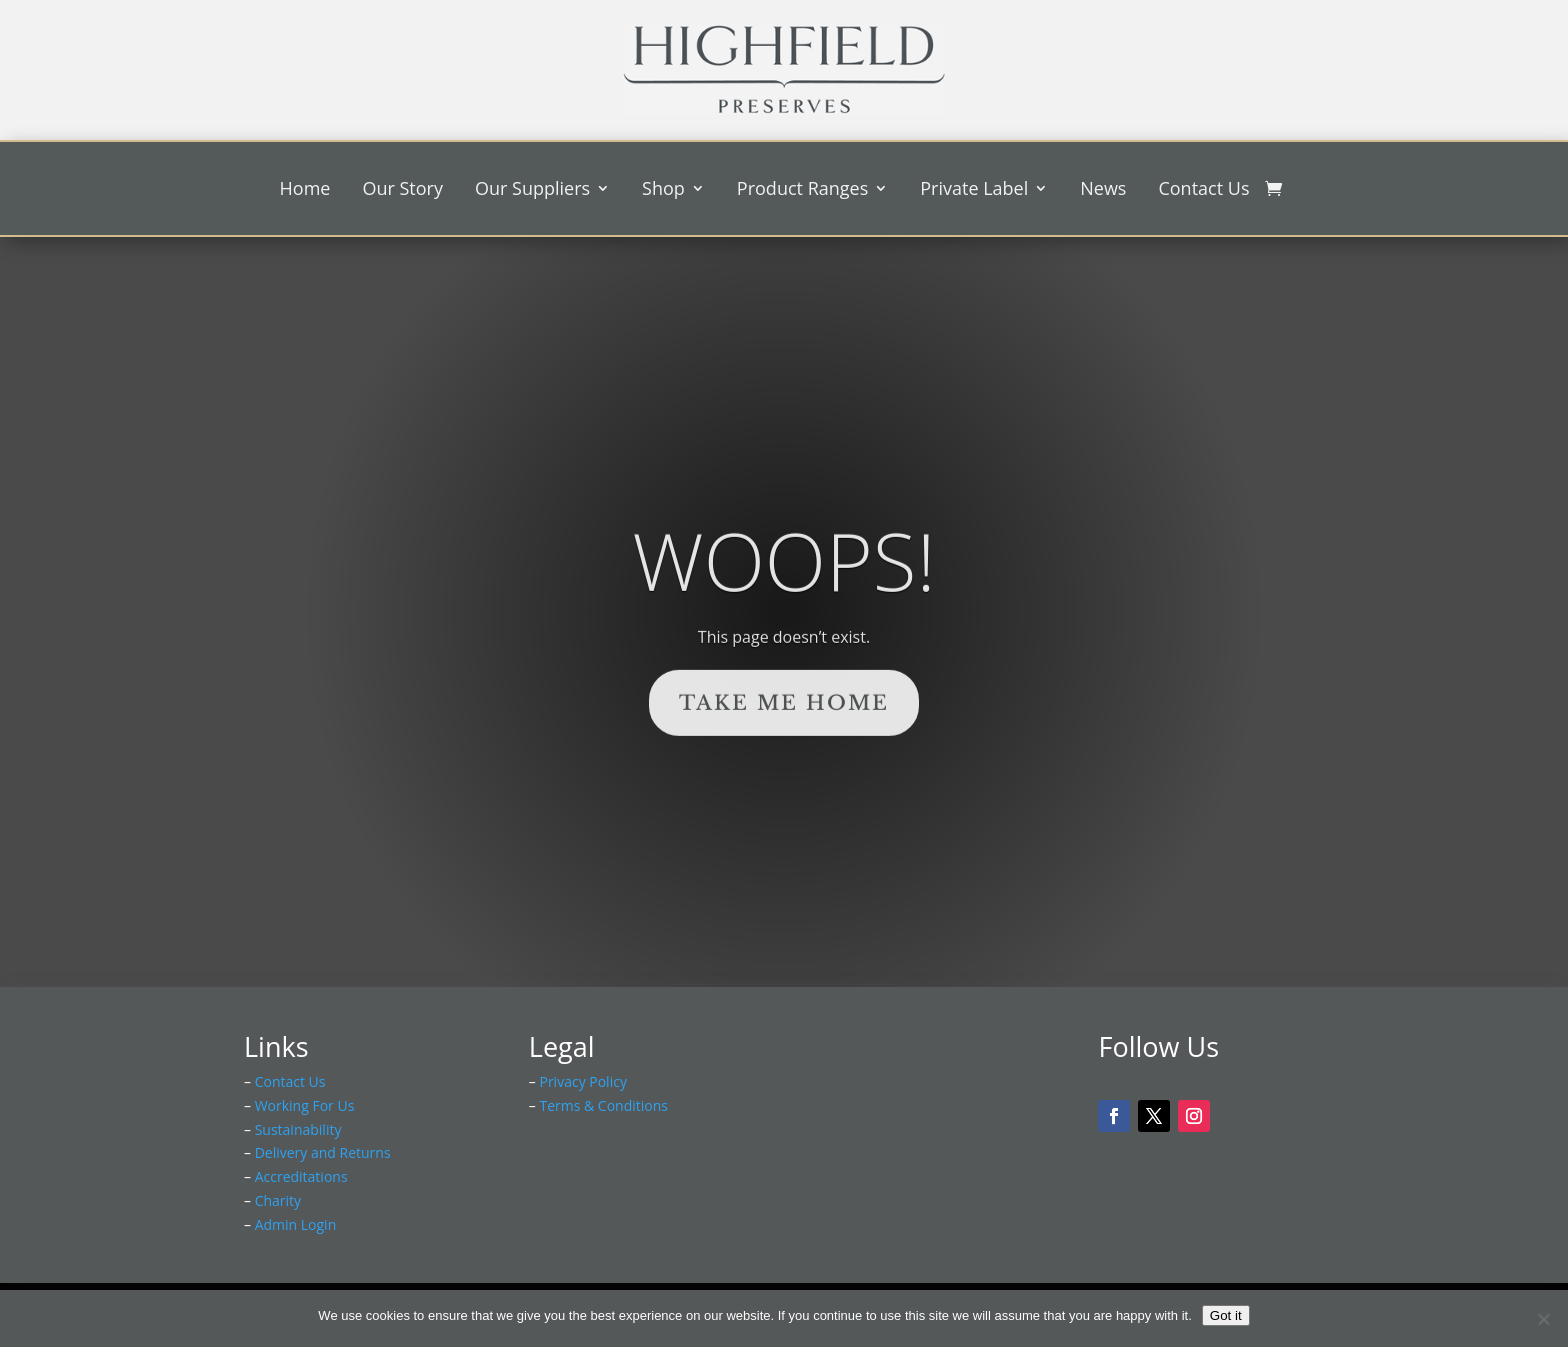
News (1103, 190)
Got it (1226, 1315)
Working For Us (305, 1105)
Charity (278, 1200)
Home (305, 190)
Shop (663, 190)
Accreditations (301, 1176)
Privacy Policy (582, 1081)
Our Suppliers (532, 190)
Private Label (974, 190)
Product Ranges (802, 190)
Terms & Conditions (603, 1105)
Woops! (783, 595)
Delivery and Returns (323, 1152)
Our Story (402, 190)
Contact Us (1203, 190)
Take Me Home (784, 739)
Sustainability (298, 1129)
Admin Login (296, 1224)
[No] (1543, 1319)
